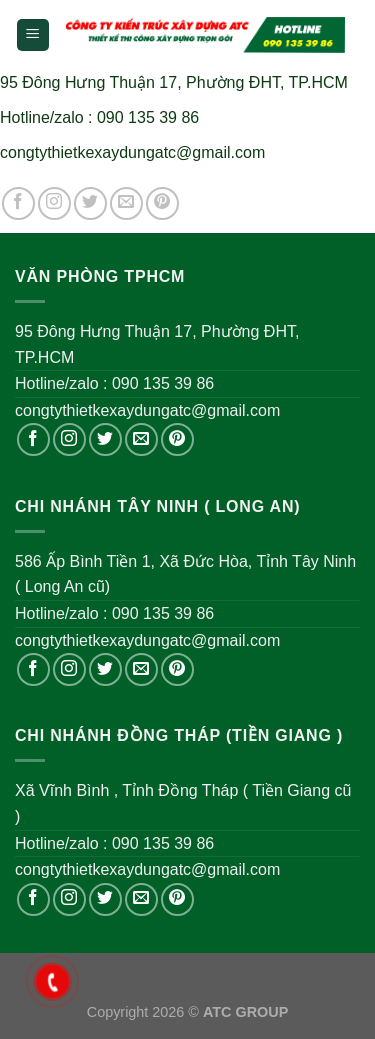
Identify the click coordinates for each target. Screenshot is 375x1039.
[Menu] (33, 35)
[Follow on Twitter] (90, 203)
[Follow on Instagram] (54, 203)
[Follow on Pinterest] (162, 203)
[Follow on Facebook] (18, 203)
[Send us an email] (126, 203)
